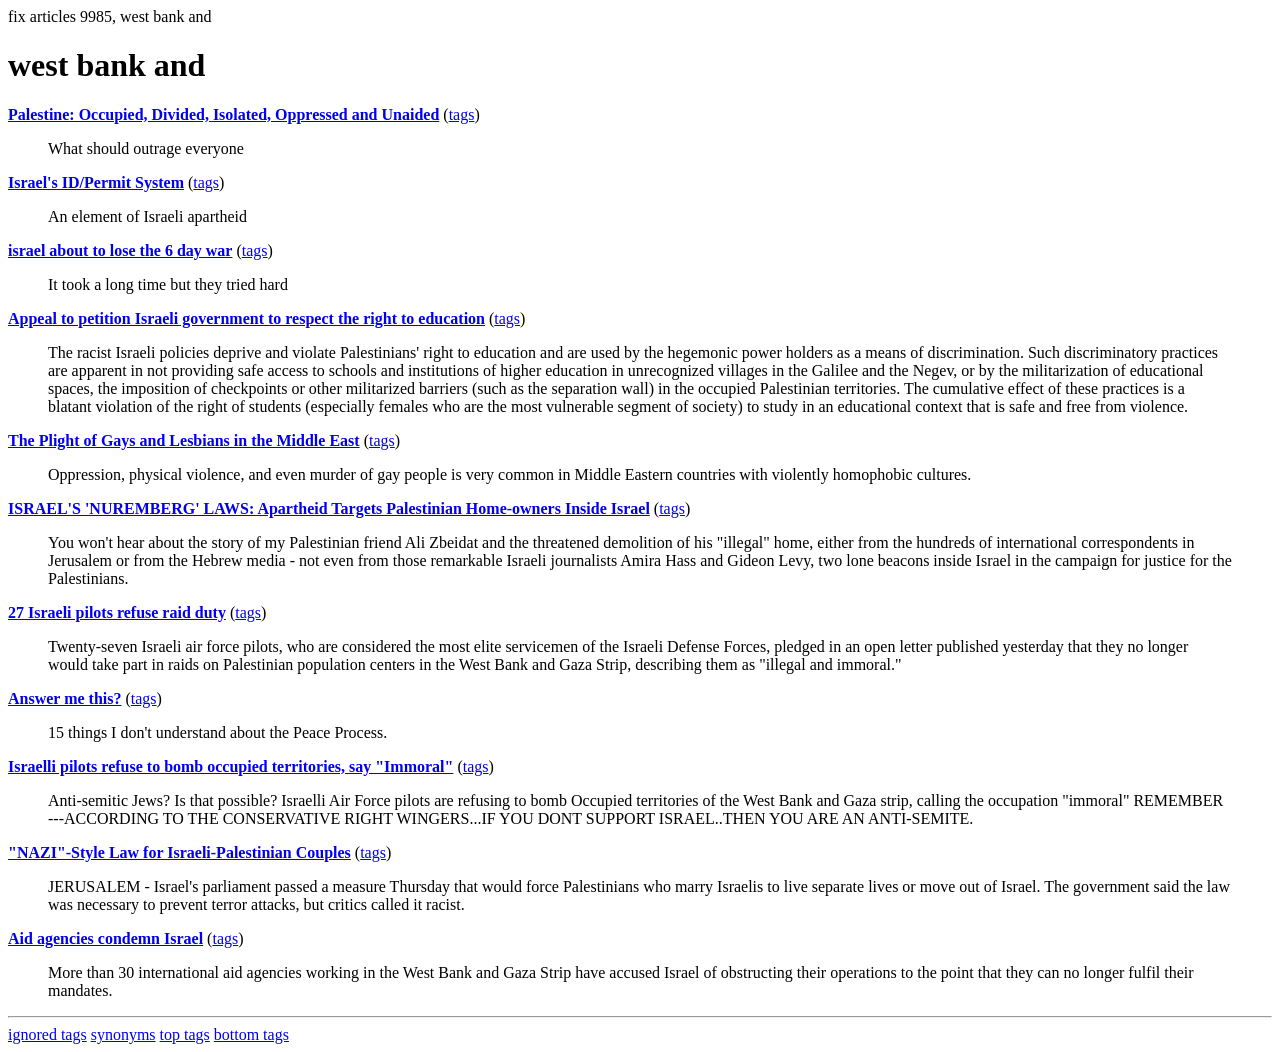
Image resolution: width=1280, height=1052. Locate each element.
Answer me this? (64, 698)
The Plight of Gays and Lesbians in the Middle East (184, 440)
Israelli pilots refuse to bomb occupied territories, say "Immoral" (230, 766)
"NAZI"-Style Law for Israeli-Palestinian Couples (179, 852)
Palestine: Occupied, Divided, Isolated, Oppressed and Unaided (223, 114)
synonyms (123, 1034)
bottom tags (251, 1034)
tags (462, 114)
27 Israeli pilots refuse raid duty (117, 612)
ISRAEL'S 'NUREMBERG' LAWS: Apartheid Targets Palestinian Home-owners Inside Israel (329, 508)
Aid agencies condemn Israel (105, 938)
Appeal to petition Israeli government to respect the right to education (246, 318)
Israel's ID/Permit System (96, 182)
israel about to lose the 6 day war (120, 250)
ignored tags (47, 1034)
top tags (185, 1034)
